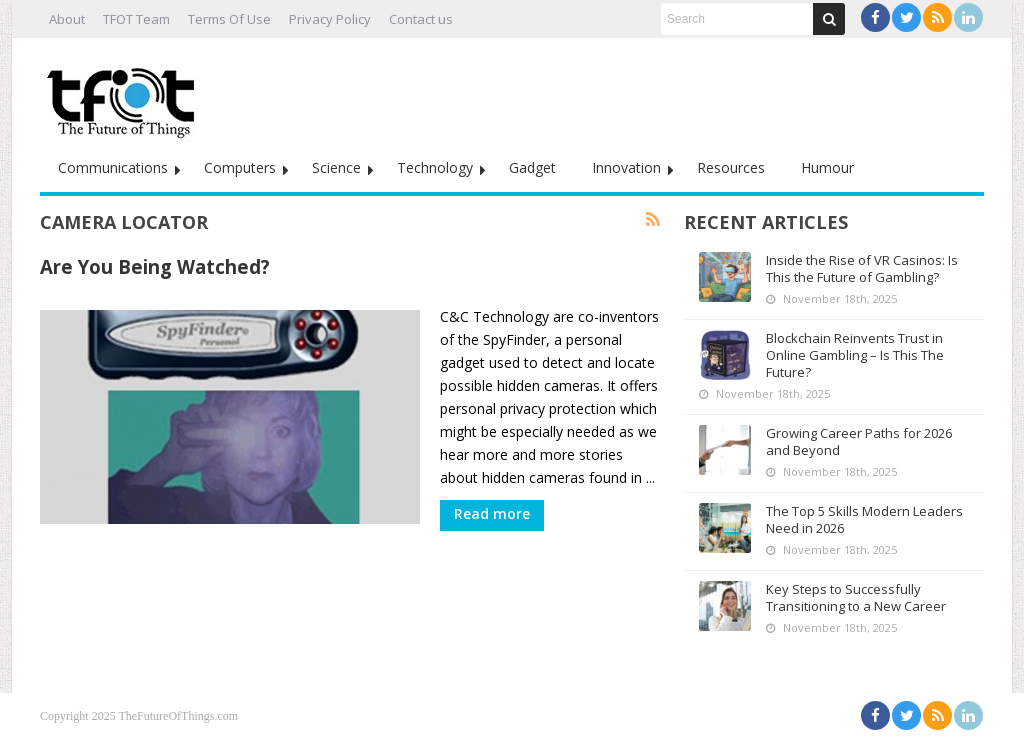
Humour (827, 167)
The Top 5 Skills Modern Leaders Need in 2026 (864, 519)
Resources (731, 167)
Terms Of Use (229, 19)
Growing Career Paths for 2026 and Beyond (859, 441)
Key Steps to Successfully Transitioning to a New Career (856, 597)
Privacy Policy (330, 19)
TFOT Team (136, 19)
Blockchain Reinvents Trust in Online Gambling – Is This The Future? (855, 355)
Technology (435, 167)
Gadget (532, 167)
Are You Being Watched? (155, 266)
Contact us (421, 19)
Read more (492, 513)
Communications (113, 167)
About (67, 19)
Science (336, 167)
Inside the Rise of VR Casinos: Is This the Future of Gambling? (862, 268)
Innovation (626, 167)
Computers (240, 167)
